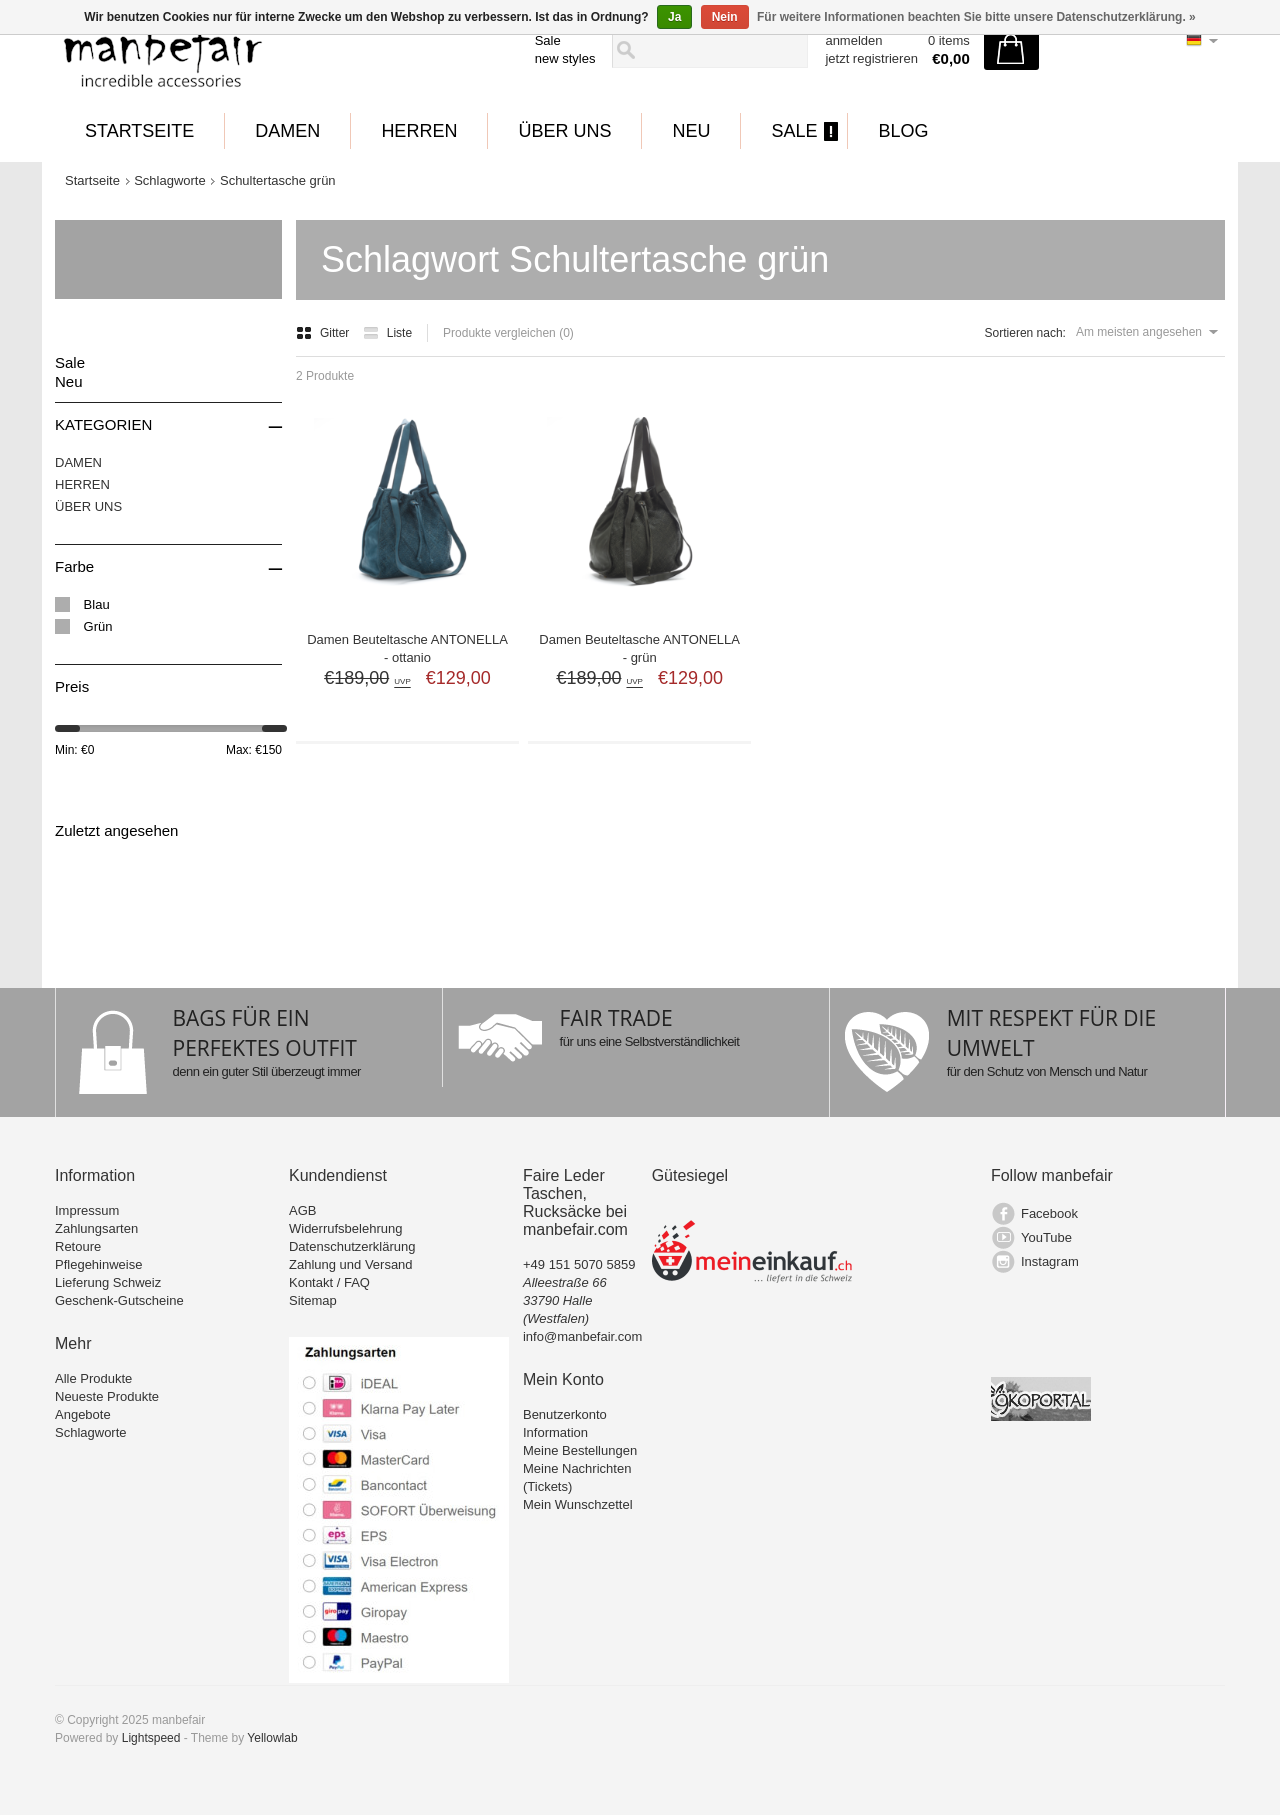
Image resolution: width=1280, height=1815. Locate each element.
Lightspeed (151, 1738)
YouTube (1046, 1237)
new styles (565, 58)
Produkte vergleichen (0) (508, 333)
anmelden (853, 40)
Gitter (324, 333)
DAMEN (287, 131)
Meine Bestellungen (580, 1450)
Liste (387, 333)
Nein (725, 17)
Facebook (1049, 1213)
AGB (302, 1210)
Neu (691, 131)
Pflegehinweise (98, 1264)
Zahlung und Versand (351, 1264)
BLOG (903, 131)
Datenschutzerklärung (352, 1246)
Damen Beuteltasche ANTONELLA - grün (639, 648)
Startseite (139, 131)
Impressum (87, 1210)
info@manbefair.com (582, 1336)
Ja (674, 17)
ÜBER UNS (564, 131)
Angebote (83, 1414)
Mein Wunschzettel (578, 1504)
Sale (548, 40)
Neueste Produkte (107, 1396)
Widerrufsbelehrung (345, 1228)
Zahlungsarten (96, 1228)
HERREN (419, 131)
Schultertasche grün (278, 180)
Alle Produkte (93, 1378)
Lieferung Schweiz (108, 1282)
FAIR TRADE (616, 1018)
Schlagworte (170, 180)
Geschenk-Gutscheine (119, 1300)
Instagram (1050, 1261)
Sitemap (313, 1300)
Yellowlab (272, 1738)
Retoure (78, 1246)
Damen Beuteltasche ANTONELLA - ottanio (407, 648)
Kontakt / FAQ (329, 1282)
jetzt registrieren (871, 58)
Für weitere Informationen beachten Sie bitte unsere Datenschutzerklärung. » (976, 17)
